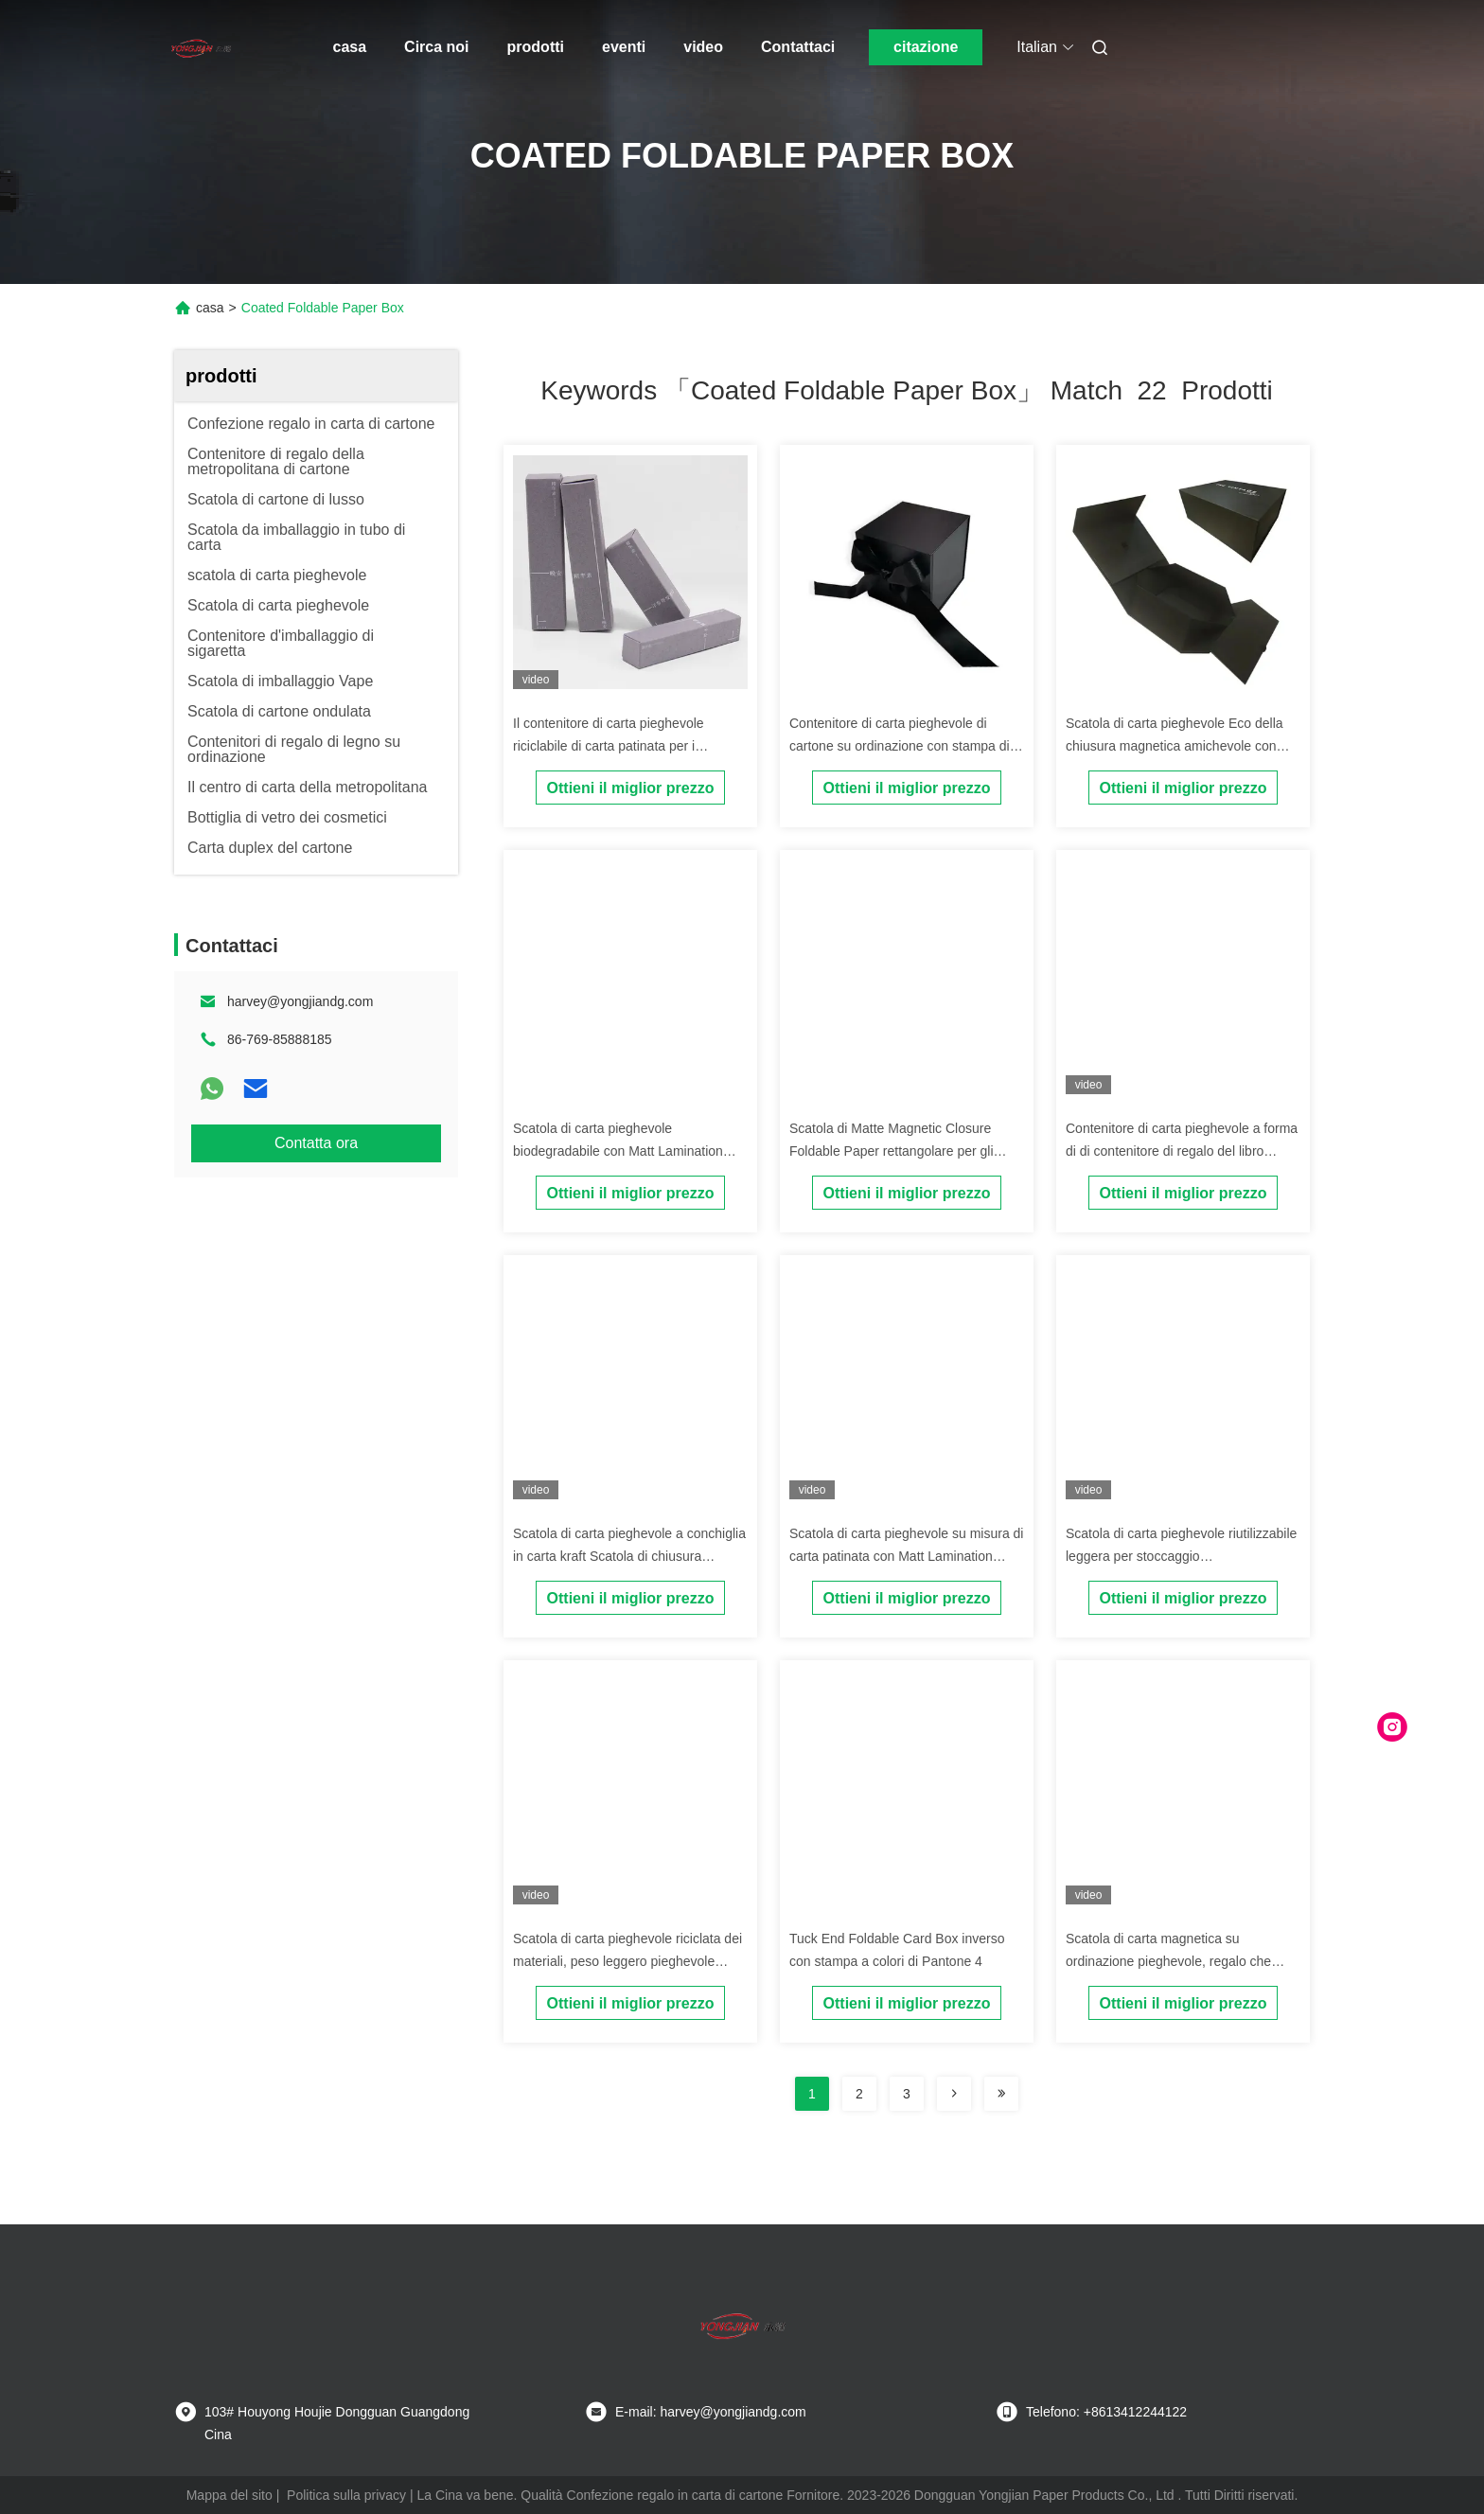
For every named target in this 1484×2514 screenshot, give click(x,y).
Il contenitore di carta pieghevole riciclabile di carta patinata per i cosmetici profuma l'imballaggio (608, 746)
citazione (925, 47)
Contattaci (798, 47)
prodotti (535, 47)
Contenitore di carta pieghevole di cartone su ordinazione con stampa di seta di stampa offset (899, 746)
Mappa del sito (229, 2495)
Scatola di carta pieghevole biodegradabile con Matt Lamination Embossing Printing (618, 1151)
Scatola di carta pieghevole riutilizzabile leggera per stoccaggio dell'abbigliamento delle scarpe (1181, 1556)
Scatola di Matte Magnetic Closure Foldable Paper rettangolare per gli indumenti (891, 1151)
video (703, 47)
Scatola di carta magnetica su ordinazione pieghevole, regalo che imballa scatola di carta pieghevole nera (1182, 1961)
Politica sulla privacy (346, 2495)
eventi (623, 47)
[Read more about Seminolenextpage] (954, 2094)
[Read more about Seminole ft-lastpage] (1001, 2094)
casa (350, 47)
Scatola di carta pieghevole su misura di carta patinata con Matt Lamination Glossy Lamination (906, 1556)
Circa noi (436, 47)
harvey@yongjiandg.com (300, 1001)
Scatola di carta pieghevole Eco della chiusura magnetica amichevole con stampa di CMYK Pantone (1174, 746)
